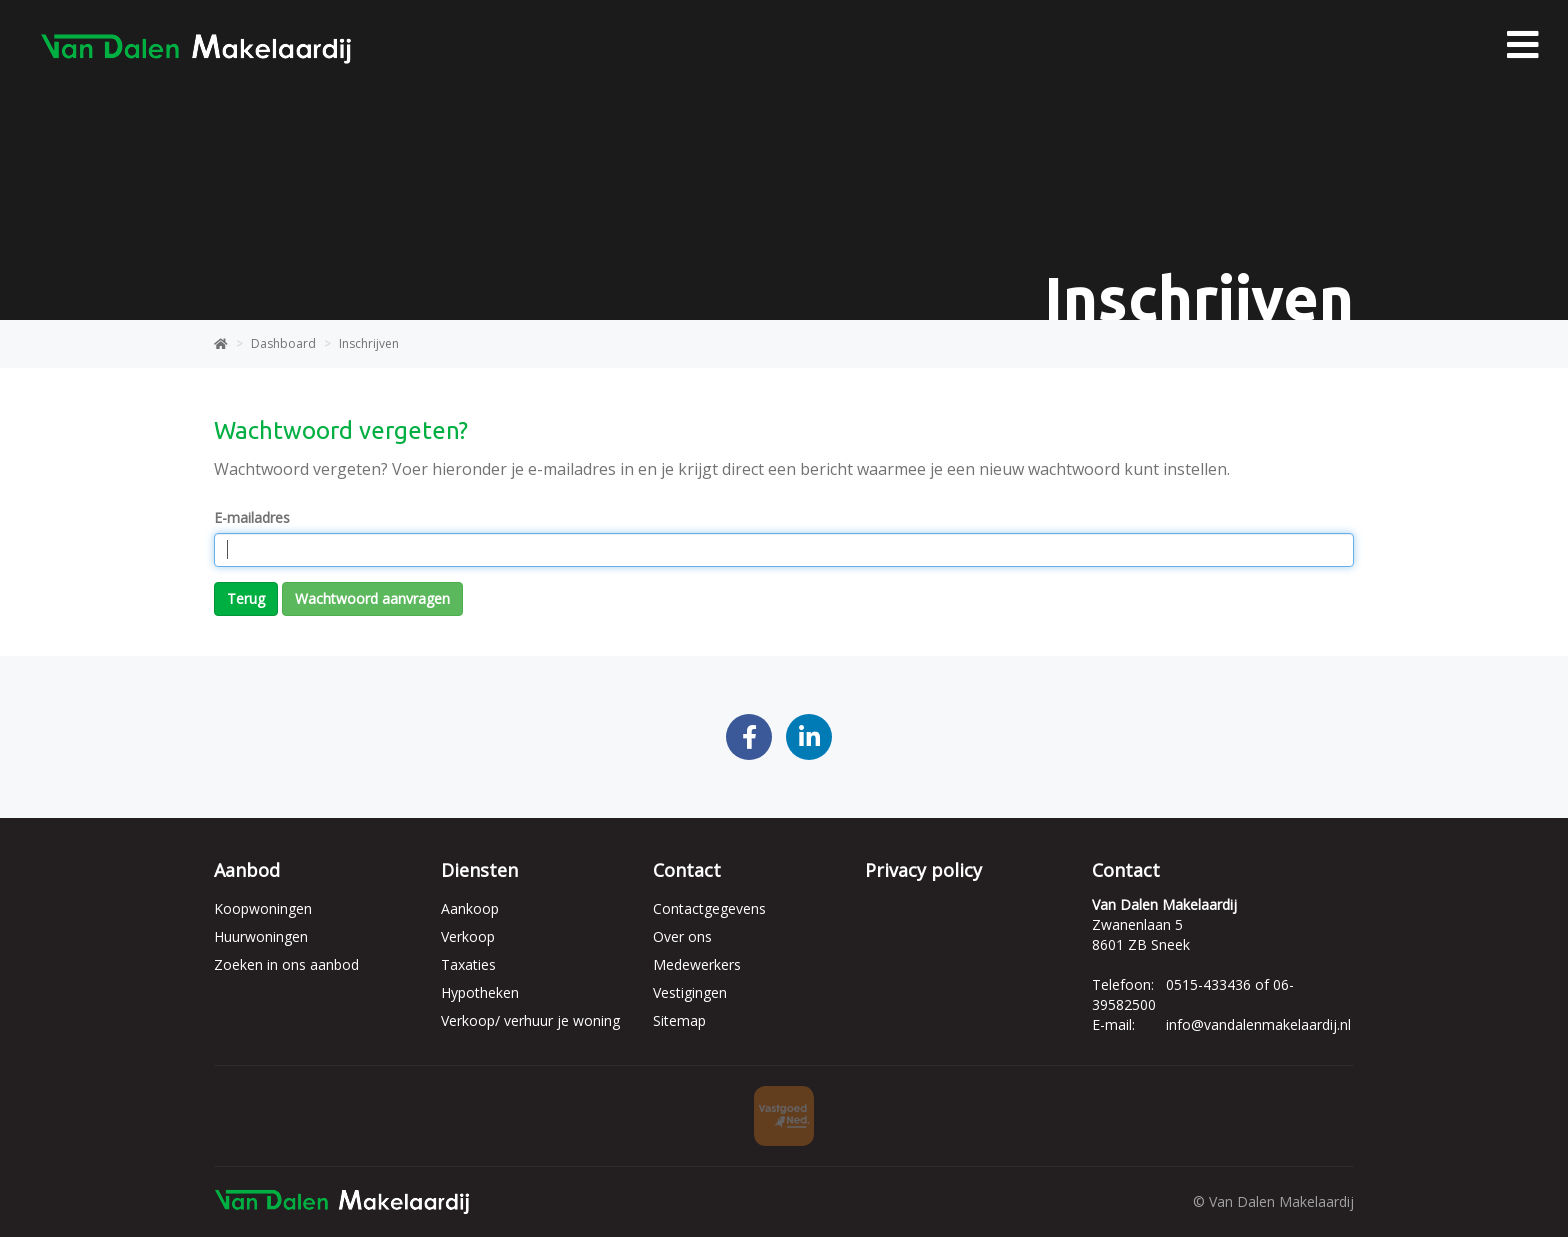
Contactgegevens (709, 908)
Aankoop (470, 908)
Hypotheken (480, 992)
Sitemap (679, 1020)
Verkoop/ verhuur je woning (530, 1020)
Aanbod (247, 870)
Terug (246, 598)
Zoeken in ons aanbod (286, 964)
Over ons (682, 936)
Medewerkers (697, 964)
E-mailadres (252, 517)
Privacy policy (923, 870)
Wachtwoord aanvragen (372, 598)
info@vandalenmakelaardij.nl (1258, 1024)
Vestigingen (690, 992)
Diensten (479, 870)
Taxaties (468, 964)
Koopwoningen (263, 908)
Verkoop (468, 936)
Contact (687, 870)
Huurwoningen (261, 936)
